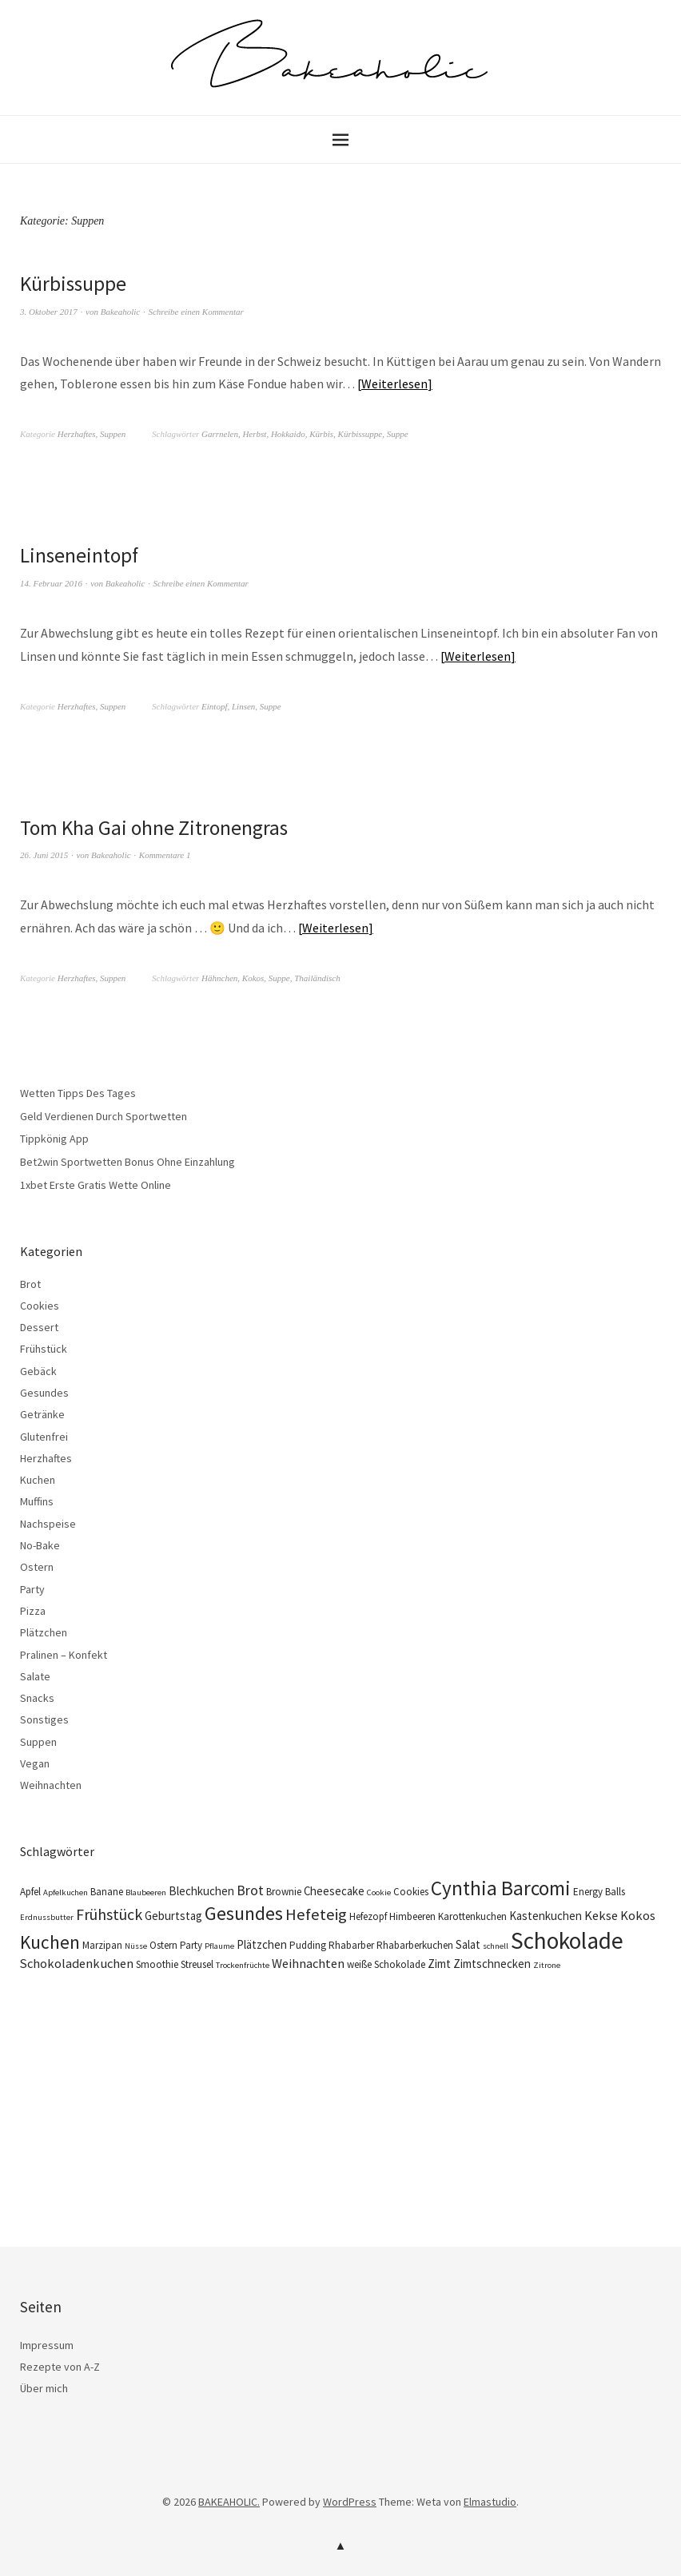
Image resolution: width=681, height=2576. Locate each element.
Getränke (42, 1414)
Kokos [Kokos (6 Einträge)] (637, 1914)
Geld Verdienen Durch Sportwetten (103, 1115)
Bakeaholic (120, 311)
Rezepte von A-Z (60, 2366)
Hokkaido (288, 434)
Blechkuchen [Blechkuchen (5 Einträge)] (201, 1890)
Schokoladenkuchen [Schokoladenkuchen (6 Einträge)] (76, 1962)
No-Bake (40, 1544)
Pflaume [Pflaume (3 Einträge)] (219, 1945)
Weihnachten (51, 1785)
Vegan (35, 1762)
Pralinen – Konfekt (63, 1654)
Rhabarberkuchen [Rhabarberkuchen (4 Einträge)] (414, 1944)
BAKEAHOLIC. (229, 2501)
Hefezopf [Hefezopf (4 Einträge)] (368, 1915)
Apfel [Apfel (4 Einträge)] (30, 1891)
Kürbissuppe (74, 283)
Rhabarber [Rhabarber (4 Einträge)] (351, 1944)
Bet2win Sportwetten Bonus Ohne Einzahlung (127, 1161)
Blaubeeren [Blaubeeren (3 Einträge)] (145, 1891)
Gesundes (44, 1392)
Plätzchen (43, 1632)
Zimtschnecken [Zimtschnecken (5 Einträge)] (492, 1962)
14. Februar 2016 (51, 582)
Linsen (243, 705)
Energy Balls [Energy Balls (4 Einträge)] (599, 1891)
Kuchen (37, 1480)
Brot (30, 1283)
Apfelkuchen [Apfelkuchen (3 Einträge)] (65, 1891)
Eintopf (214, 705)
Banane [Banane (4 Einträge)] (106, 1891)
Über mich (44, 2388)
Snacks (37, 1698)
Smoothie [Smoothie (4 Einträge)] (157, 1963)
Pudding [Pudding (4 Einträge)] (307, 1944)
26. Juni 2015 (44, 855)
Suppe (397, 434)
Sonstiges (44, 1719)
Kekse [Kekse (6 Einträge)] (601, 1914)
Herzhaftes (77, 434)
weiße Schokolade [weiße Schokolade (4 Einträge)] (386, 1963)
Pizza (33, 1610)
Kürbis (321, 434)
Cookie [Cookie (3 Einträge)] (379, 1891)
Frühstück (43, 1349)
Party (32, 1588)
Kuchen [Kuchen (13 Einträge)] (50, 1941)
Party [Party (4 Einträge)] (191, 1944)
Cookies (39, 1305)
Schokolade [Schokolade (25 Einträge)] (567, 1939)
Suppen (112, 434)
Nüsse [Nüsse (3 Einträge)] (136, 1945)
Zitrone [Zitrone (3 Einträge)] (546, 1964)
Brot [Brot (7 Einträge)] (250, 1889)
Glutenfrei (44, 1436)
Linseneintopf (80, 555)
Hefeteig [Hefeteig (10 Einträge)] (316, 1913)
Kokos (253, 977)
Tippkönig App (54, 1138)
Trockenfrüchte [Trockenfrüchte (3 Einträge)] (242, 1964)
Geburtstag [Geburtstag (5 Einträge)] (173, 1914)
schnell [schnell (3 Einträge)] (495, 1945)
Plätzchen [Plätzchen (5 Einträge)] (262, 1943)
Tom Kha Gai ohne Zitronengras (156, 826)
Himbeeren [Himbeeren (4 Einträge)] (412, 1915)
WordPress (349, 2501)
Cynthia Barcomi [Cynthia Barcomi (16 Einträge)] (501, 1887)
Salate (35, 1675)
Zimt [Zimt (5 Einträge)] (439, 1962)
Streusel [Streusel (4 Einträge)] (197, 1963)
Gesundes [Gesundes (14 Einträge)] (244, 1912)
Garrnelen (219, 434)
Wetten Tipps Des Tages (78, 1092)
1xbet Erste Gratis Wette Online (95, 1184)
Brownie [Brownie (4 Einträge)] (283, 1891)
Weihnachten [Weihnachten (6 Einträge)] (308, 1962)
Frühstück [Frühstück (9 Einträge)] (109, 1913)
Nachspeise (48, 1523)
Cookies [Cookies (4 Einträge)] (410, 1891)
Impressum (47, 2344)
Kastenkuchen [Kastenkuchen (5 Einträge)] (545, 1914)
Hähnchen (219, 977)
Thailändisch (317, 977)
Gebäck (38, 1370)
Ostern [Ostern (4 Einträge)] (163, 1944)
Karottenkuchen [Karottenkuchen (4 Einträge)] (472, 1915)
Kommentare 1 (165, 855)
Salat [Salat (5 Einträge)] (468, 1943)
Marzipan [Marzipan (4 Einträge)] (102, 1944)
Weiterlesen (394, 384)
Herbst (254, 434)
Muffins (37, 1501)
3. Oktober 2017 (49, 311)
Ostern (37, 1567)
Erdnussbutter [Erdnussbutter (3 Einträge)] (47, 1916)
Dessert (39, 1326)
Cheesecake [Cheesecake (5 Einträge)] (334, 1890)
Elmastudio (490, 2501)
